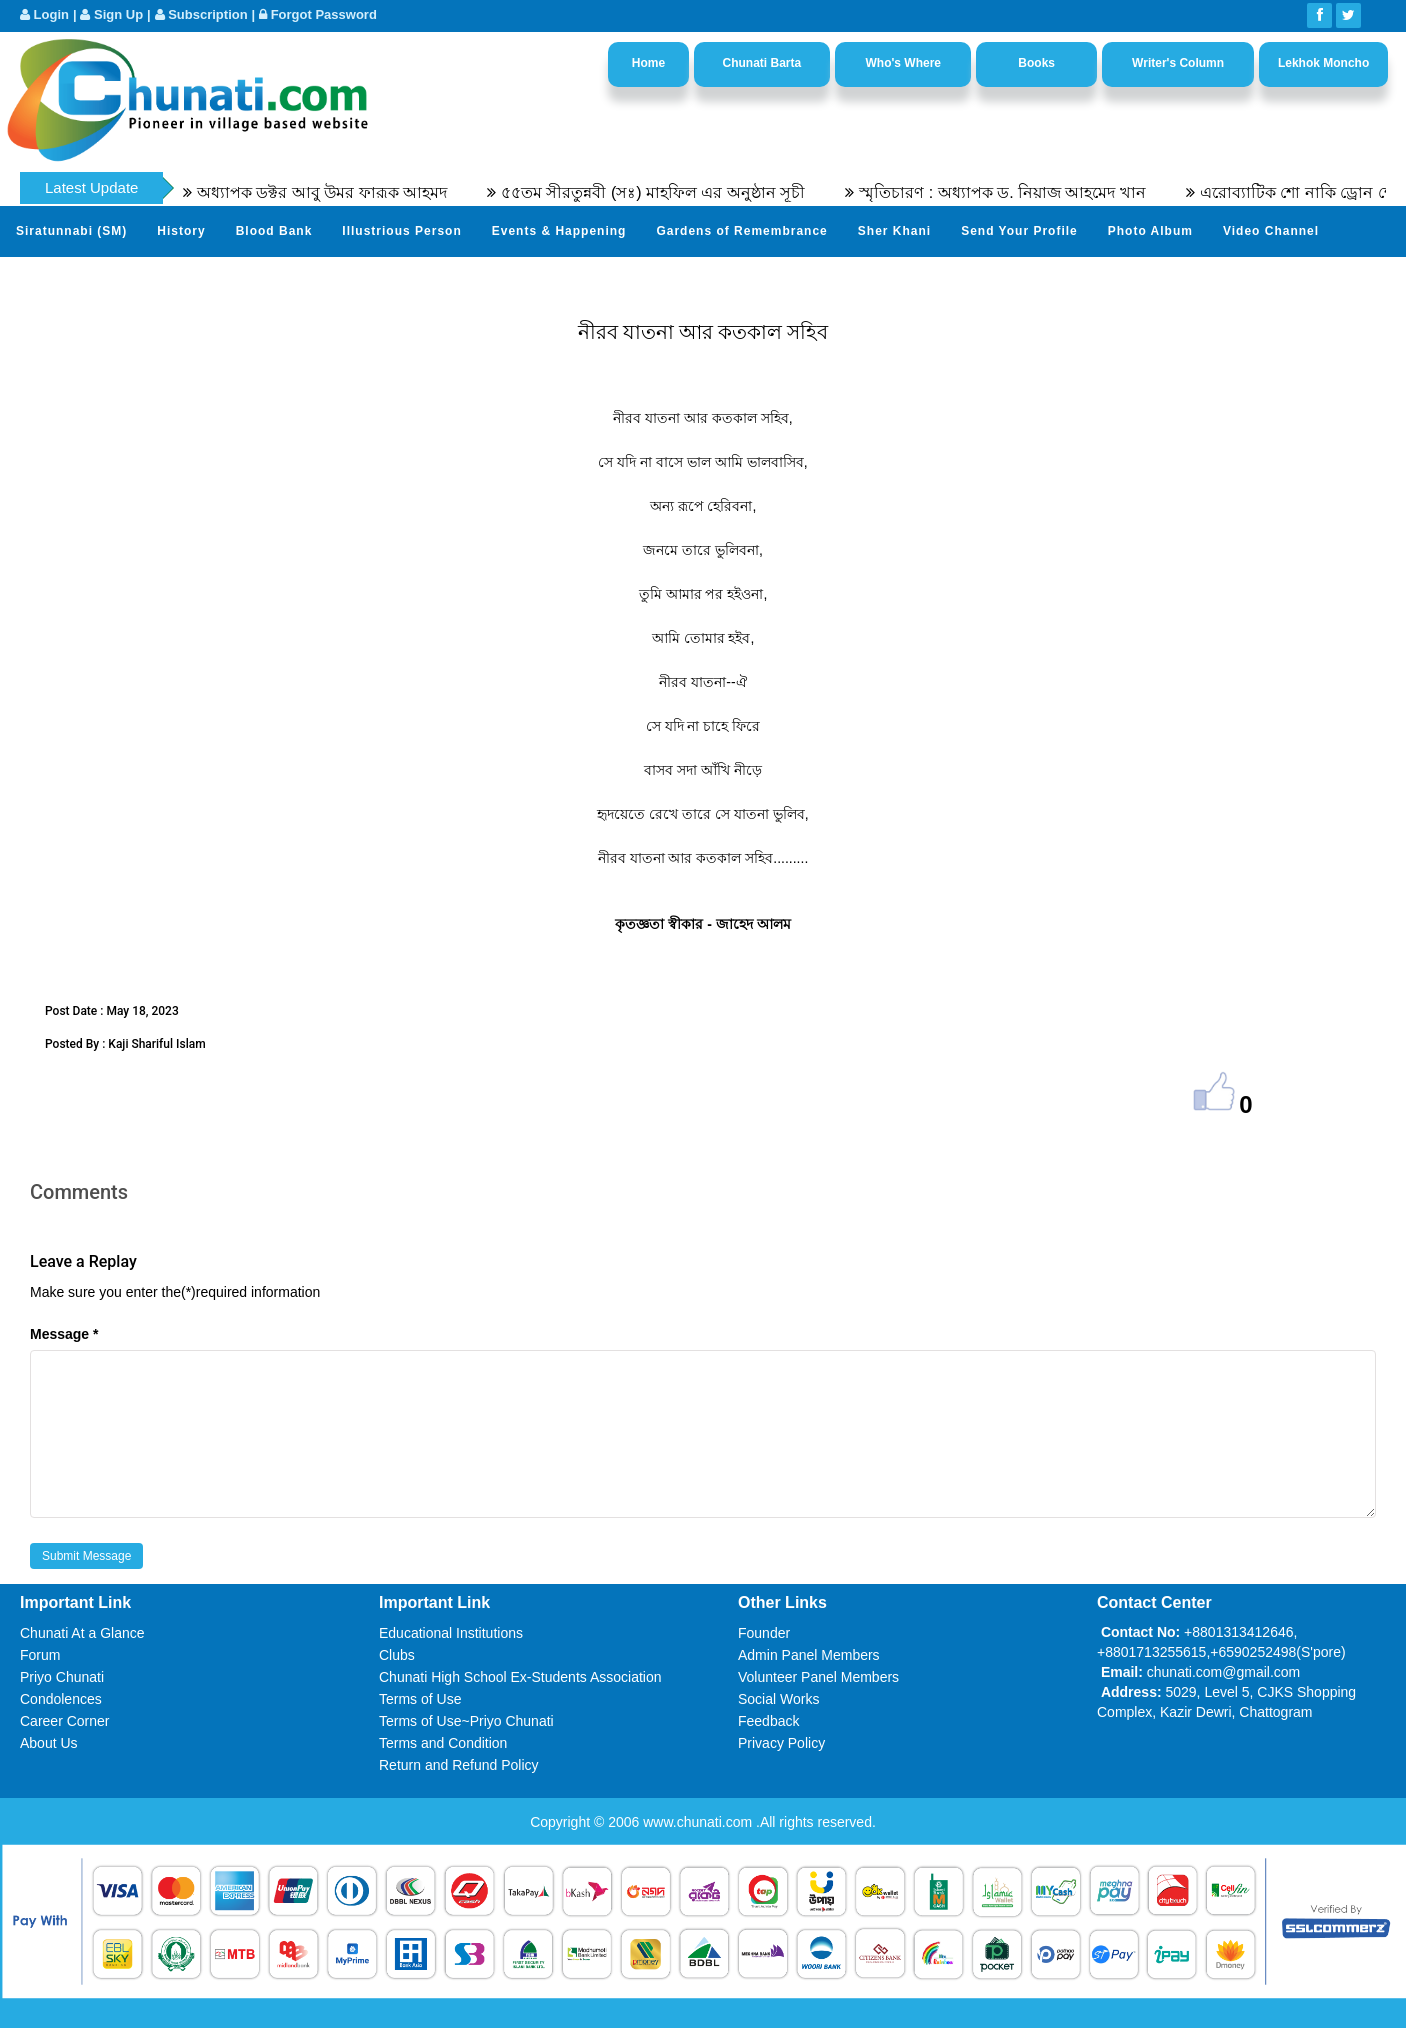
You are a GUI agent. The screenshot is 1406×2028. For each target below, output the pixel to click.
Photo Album (1150, 231)
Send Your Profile (1019, 231)
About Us (49, 1743)
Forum (40, 1655)
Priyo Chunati (62, 1677)
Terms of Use (420, 1699)
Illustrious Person (401, 231)
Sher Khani (894, 231)
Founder (764, 1633)
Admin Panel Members (809, 1655)
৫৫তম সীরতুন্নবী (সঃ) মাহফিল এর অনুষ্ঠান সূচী (666, 192)
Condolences (61, 1699)
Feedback (768, 1721)
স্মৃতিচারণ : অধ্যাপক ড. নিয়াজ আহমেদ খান (1015, 192)
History (181, 231)
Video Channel (1271, 231)
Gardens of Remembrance (741, 231)
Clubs (397, 1655)
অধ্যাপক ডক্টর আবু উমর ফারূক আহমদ (334, 192)
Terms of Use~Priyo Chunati (466, 1721)
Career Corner (64, 1721)
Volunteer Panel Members (818, 1677)
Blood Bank (274, 231)
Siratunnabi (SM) (71, 231)
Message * (64, 1334)
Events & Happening (559, 231)
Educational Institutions (451, 1633)
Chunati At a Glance (82, 1633)
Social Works (778, 1699)
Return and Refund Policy (459, 1765)
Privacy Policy (781, 1743)
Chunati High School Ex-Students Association (520, 1677)
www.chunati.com (699, 1822)
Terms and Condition (443, 1743)
